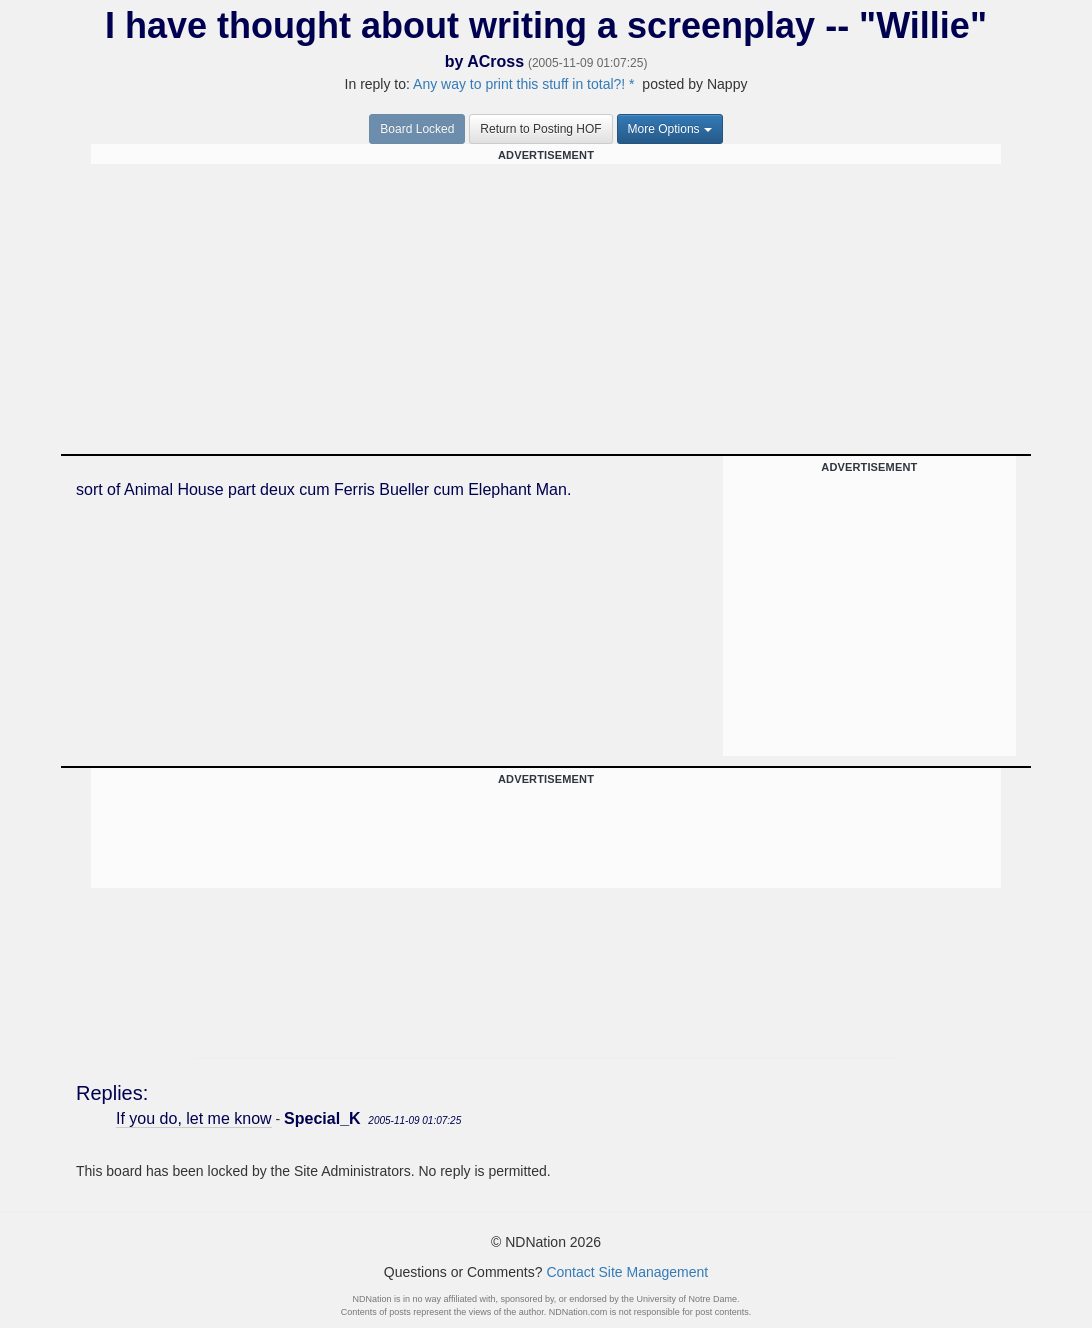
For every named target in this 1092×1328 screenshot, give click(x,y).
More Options (670, 129)
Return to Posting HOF (540, 129)
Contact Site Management (627, 1272)
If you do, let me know (194, 1118)
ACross (495, 61)
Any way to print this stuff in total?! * (524, 84)
